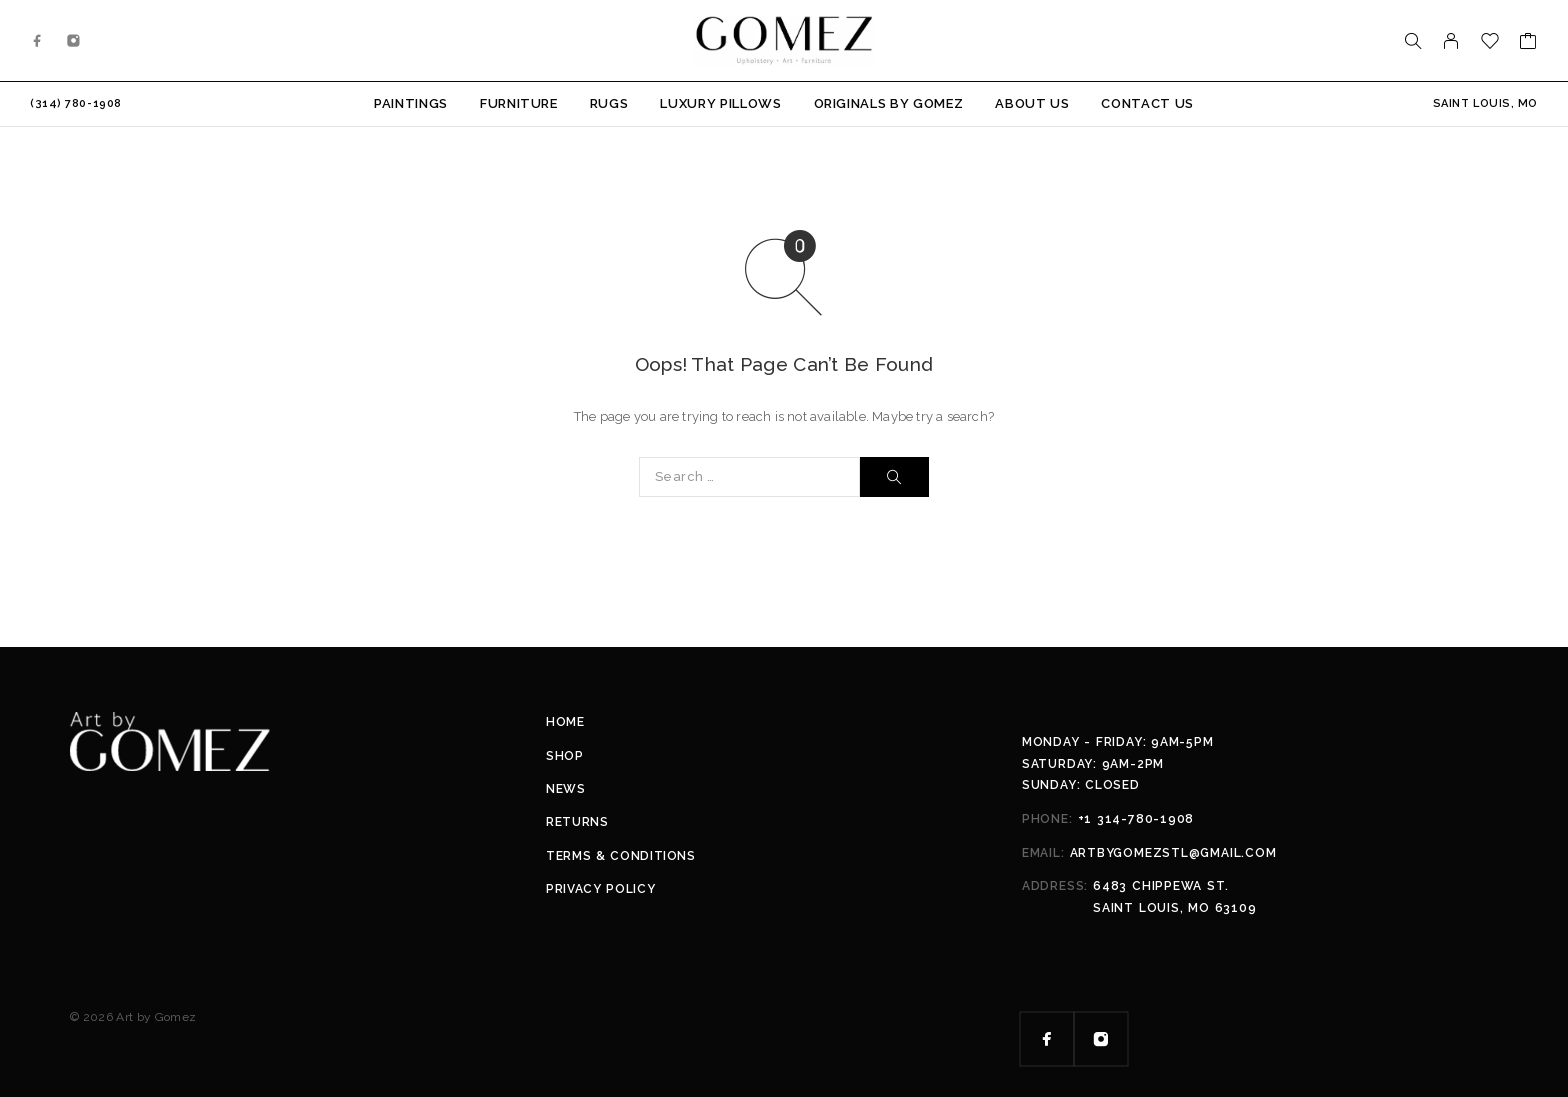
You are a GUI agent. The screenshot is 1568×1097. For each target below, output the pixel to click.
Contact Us (1147, 103)
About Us (1032, 103)
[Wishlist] (1490, 43)
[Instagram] (74, 41)
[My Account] (1451, 41)
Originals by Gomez (889, 103)
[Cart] (1528, 43)
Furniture (519, 103)
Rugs (609, 103)
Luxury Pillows (720, 103)
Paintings (411, 103)
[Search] (1413, 41)
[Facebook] (38, 41)
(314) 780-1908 (76, 103)
